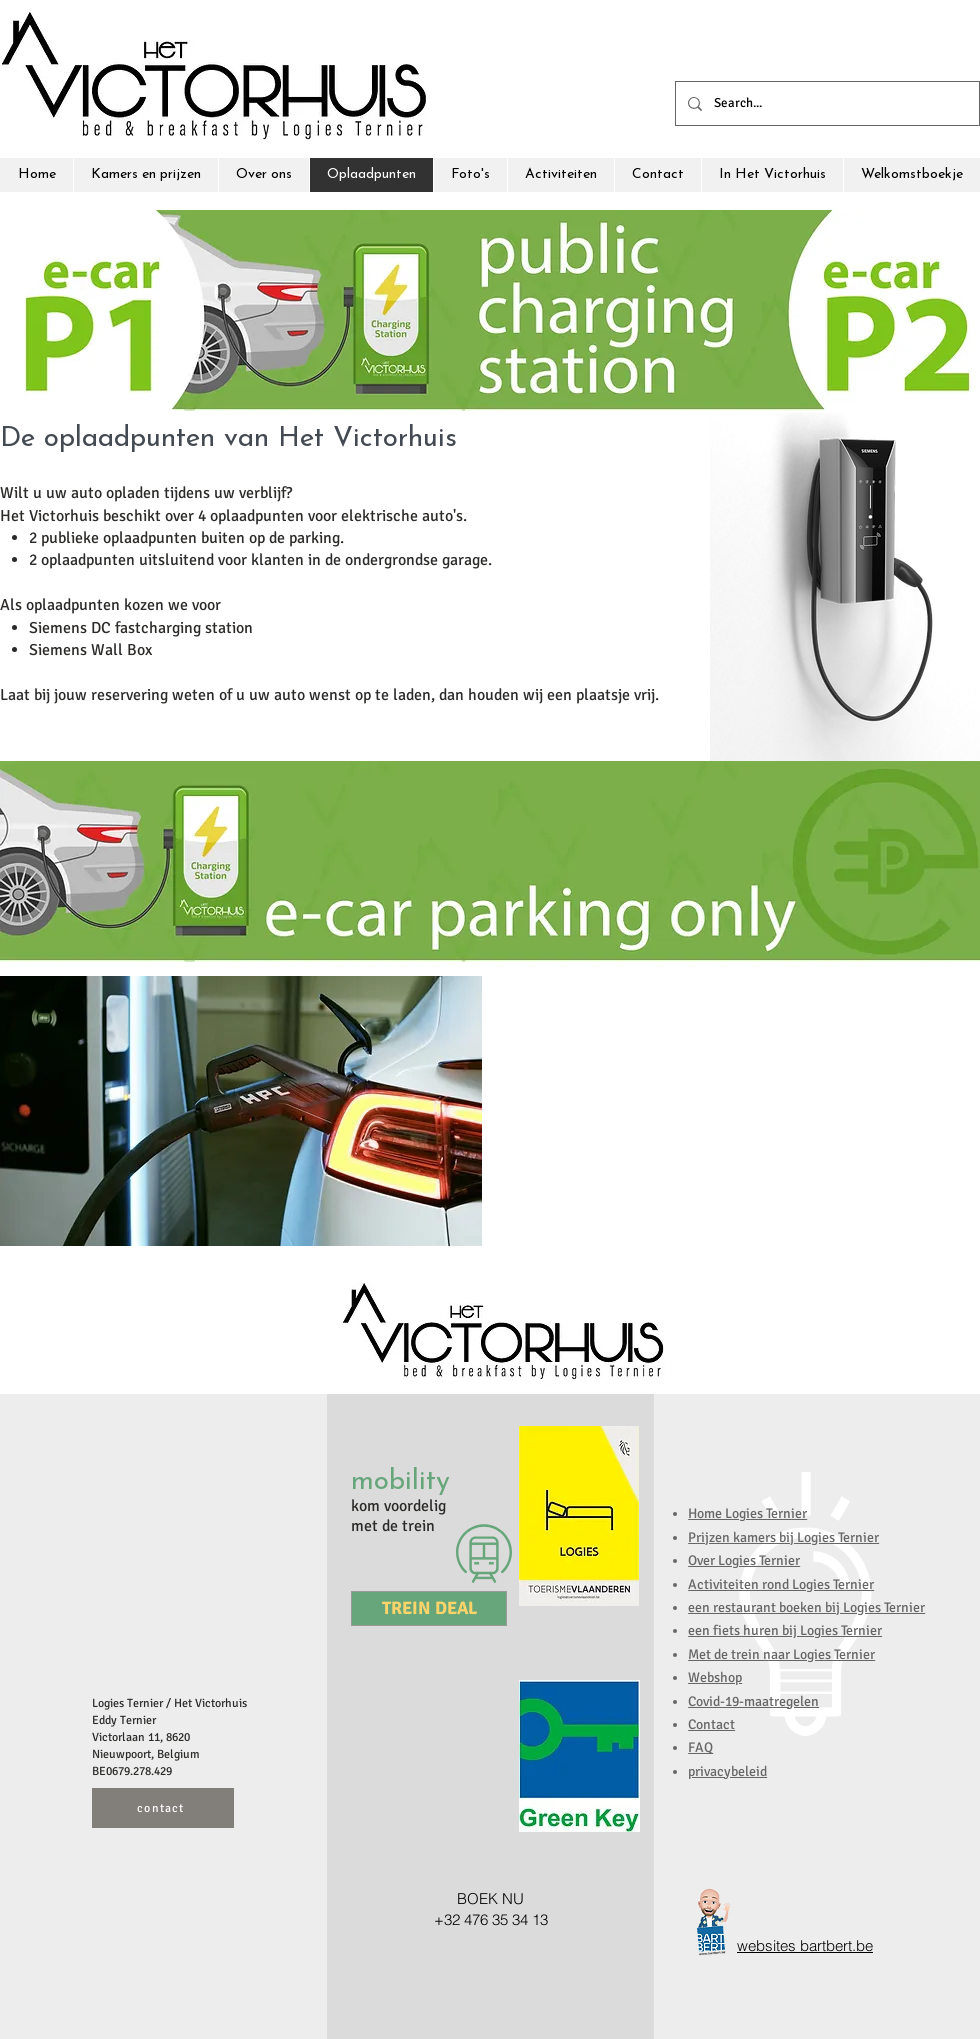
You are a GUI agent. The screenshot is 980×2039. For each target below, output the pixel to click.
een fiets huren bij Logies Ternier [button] (785, 1630)
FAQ (700, 1747)
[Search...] (825, 103)
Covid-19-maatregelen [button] (753, 1701)
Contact (711, 1724)
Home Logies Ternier (747, 1513)
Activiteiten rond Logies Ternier (781, 1584)
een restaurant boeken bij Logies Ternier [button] (806, 1607)
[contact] (163, 1808)
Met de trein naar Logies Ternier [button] (781, 1654)
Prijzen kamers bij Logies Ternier (783, 1537)
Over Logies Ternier (744, 1560)
